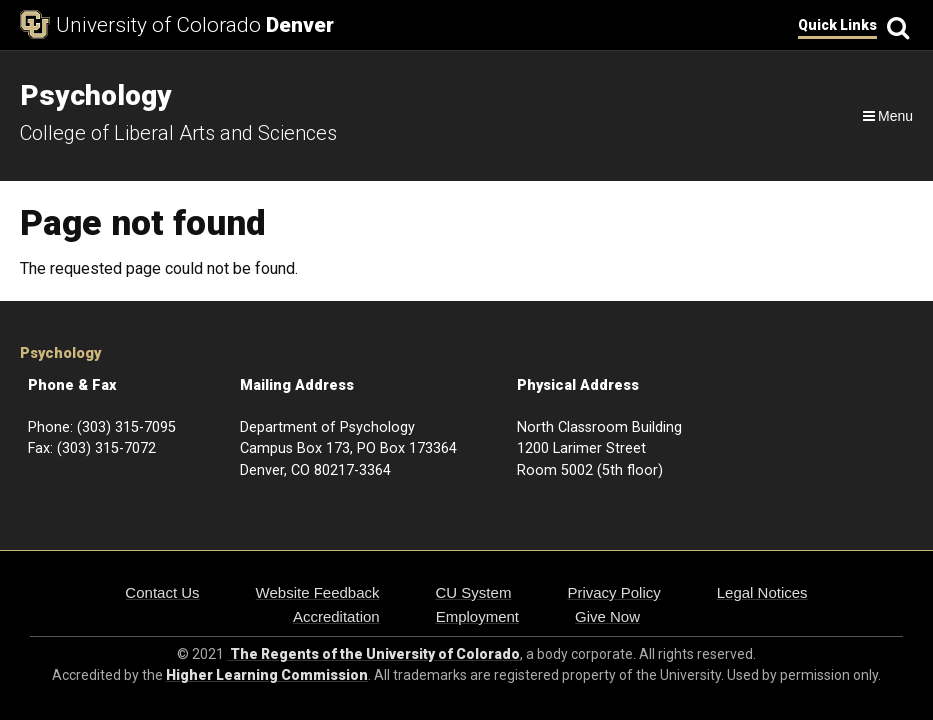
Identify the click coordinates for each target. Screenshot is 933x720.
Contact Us (162, 592)
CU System (474, 592)
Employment (477, 616)
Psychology (60, 353)
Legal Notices (762, 592)
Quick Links (837, 25)
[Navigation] (886, 116)
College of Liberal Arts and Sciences (178, 133)
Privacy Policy (613, 592)
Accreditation (336, 616)
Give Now (607, 616)
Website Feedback (318, 592)
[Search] (895, 25)
